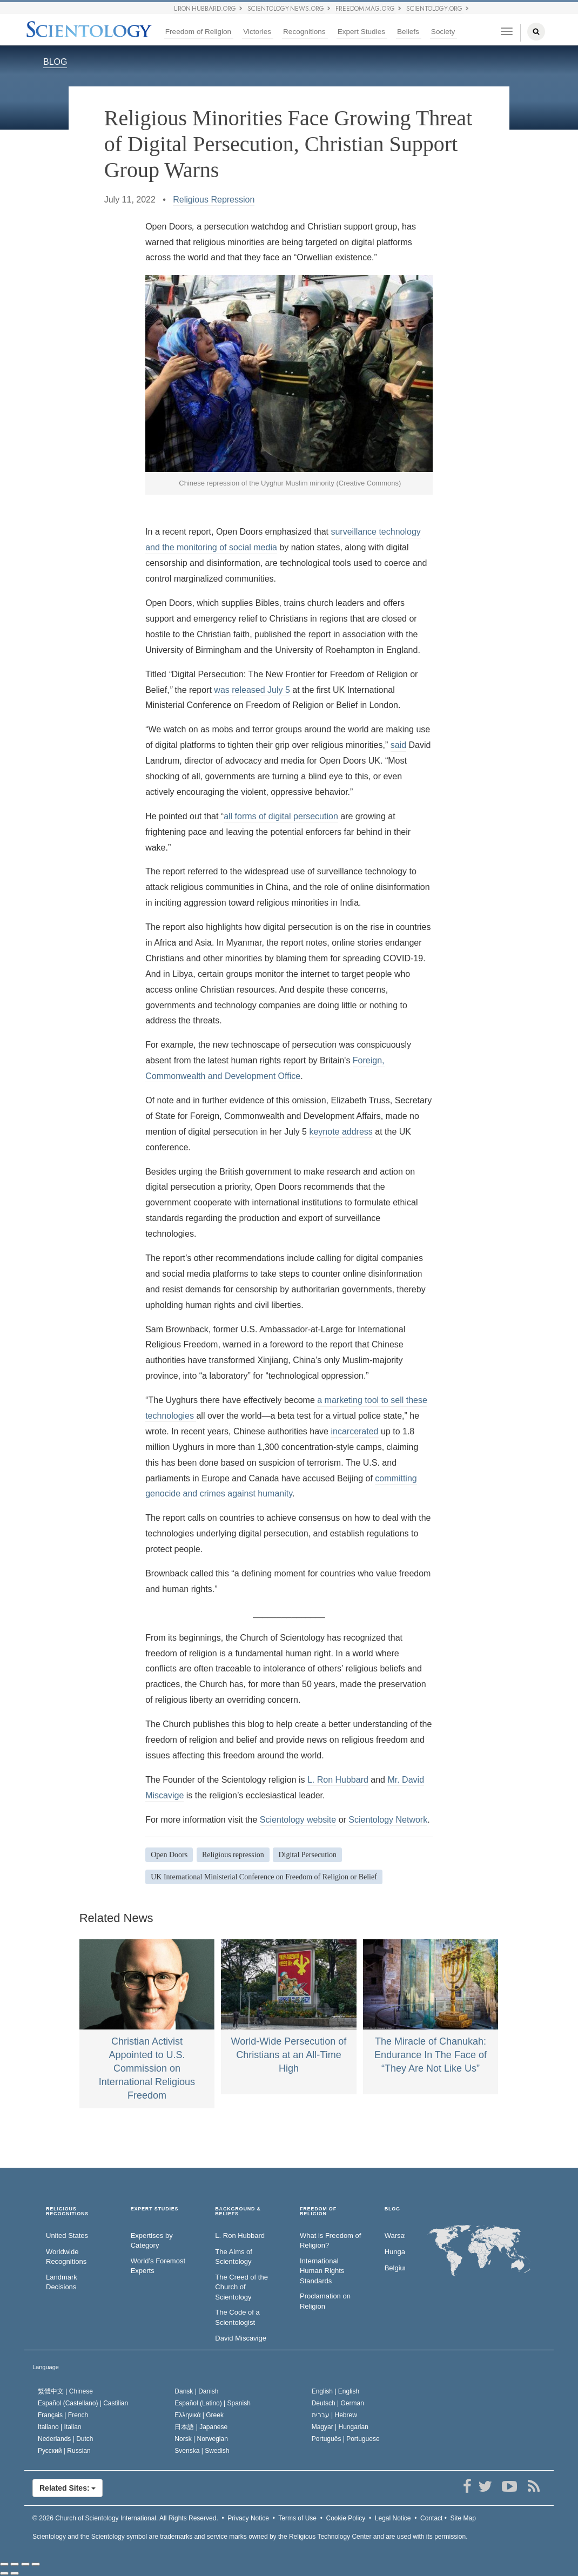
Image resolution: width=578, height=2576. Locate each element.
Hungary (395, 2252)
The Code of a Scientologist (237, 2317)
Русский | (64, 2450)
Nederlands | (65, 2439)
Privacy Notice (248, 2518)
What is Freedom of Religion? (330, 2240)
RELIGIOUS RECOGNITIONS (67, 2212)
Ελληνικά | (199, 2415)
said (398, 745)
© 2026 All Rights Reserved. (125, 2518)
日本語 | (200, 2427)
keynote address (340, 1131)
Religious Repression (213, 199)
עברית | (334, 2415)
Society (443, 32)
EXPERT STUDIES (155, 2209)
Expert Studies (361, 32)
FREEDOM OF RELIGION (318, 2212)
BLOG (55, 61)
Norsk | (201, 2439)
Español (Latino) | (212, 2403)
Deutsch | (338, 2403)
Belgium (395, 2268)
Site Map (463, 2518)
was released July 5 (252, 689)
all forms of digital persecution (281, 816)
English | (336, 2391)
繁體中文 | (65, 2391)
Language (45, 2367)
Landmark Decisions (61, 2282)
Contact (431, 2518)
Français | (63, 2415)
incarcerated (354, 1431)
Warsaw (395, 2235)
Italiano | (60, 2427)
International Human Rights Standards (322, 2271)
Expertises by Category (152, 2240)
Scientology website (298, 1819)
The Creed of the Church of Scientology (241, 2287)
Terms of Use (297, 2518)
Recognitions (304, 32)
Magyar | (340, 2427)
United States (67, 2235)
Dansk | (196, 2391)
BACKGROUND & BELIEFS (238, 2212)
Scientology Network (387, 1819)
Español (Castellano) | (83, 2403)
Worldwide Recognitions (66, 2257)
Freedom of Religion (198, 32)
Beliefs (408, 32)
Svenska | (201, 2450)
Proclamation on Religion (325, 2301)
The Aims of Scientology (233, 2257)
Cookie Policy (346, 2518)
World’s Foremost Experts (158, 2266)
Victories (257, 32)
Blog (392, 2209)
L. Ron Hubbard (337, 1779)
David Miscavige (240, 2338)
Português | (346, 2439)
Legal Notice (393, 2518)
